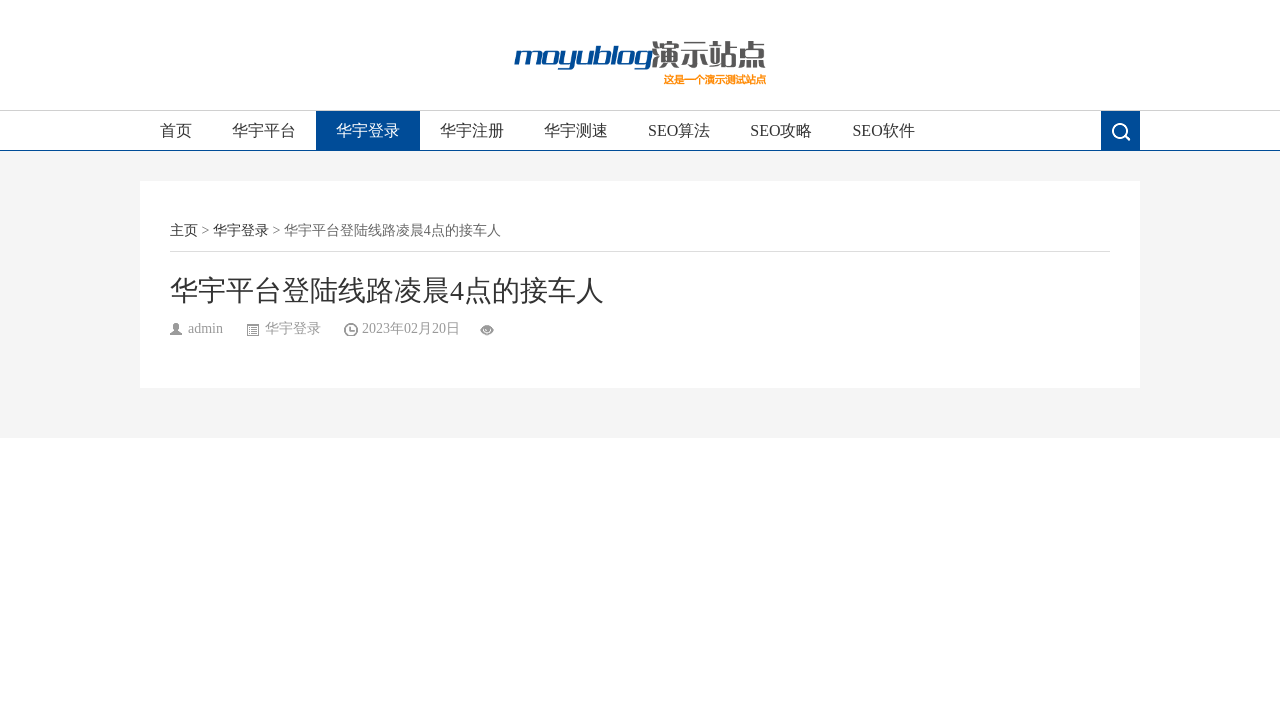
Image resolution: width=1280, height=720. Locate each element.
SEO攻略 (781, 130)
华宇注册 (472, 130)
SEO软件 (883, 130)
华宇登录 (368, 130)
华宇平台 (264, 130)
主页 (184, 230)
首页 (176, 130)
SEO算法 (679, 130)
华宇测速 (576, 130)
